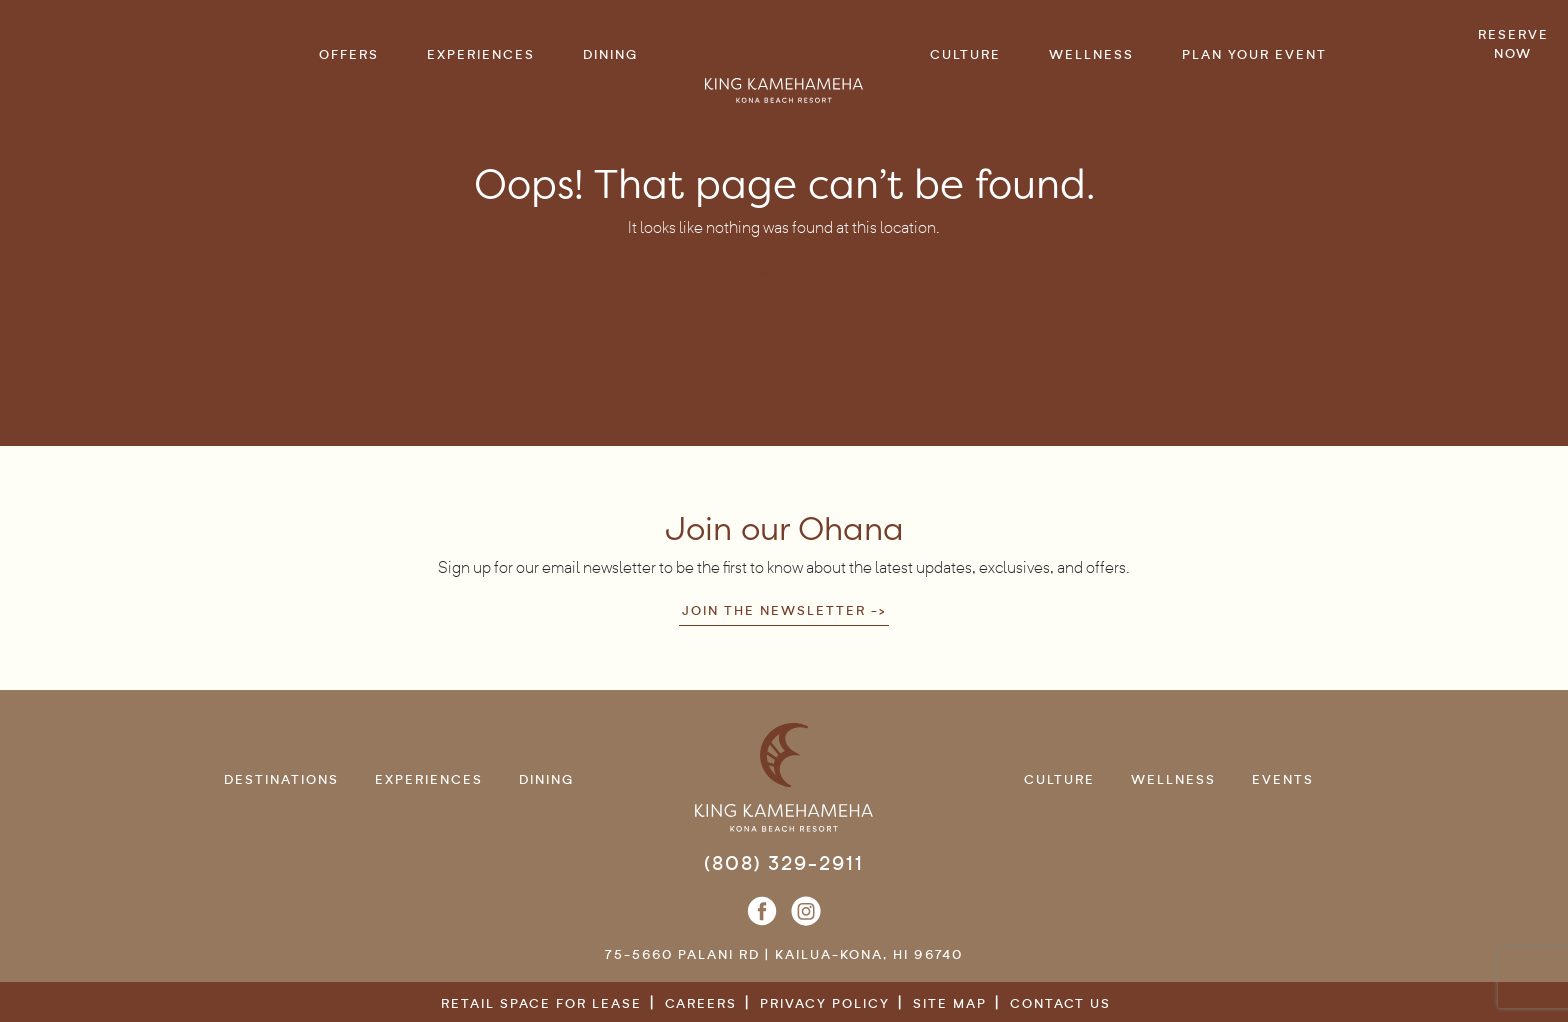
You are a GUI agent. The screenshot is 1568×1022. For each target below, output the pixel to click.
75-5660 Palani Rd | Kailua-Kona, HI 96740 (784, 954)
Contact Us (1060, 1003)
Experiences (429, 779)
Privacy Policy (825, 1003)
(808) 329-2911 (784, 863)
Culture (1059, 779)
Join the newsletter (774, 610)
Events (1283, 779)
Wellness (1173, 779)
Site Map (950, 1003)
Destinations (281, 779)
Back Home (774, 270)
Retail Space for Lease (541, 1003)
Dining (546, 779)
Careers (701, 1003)
